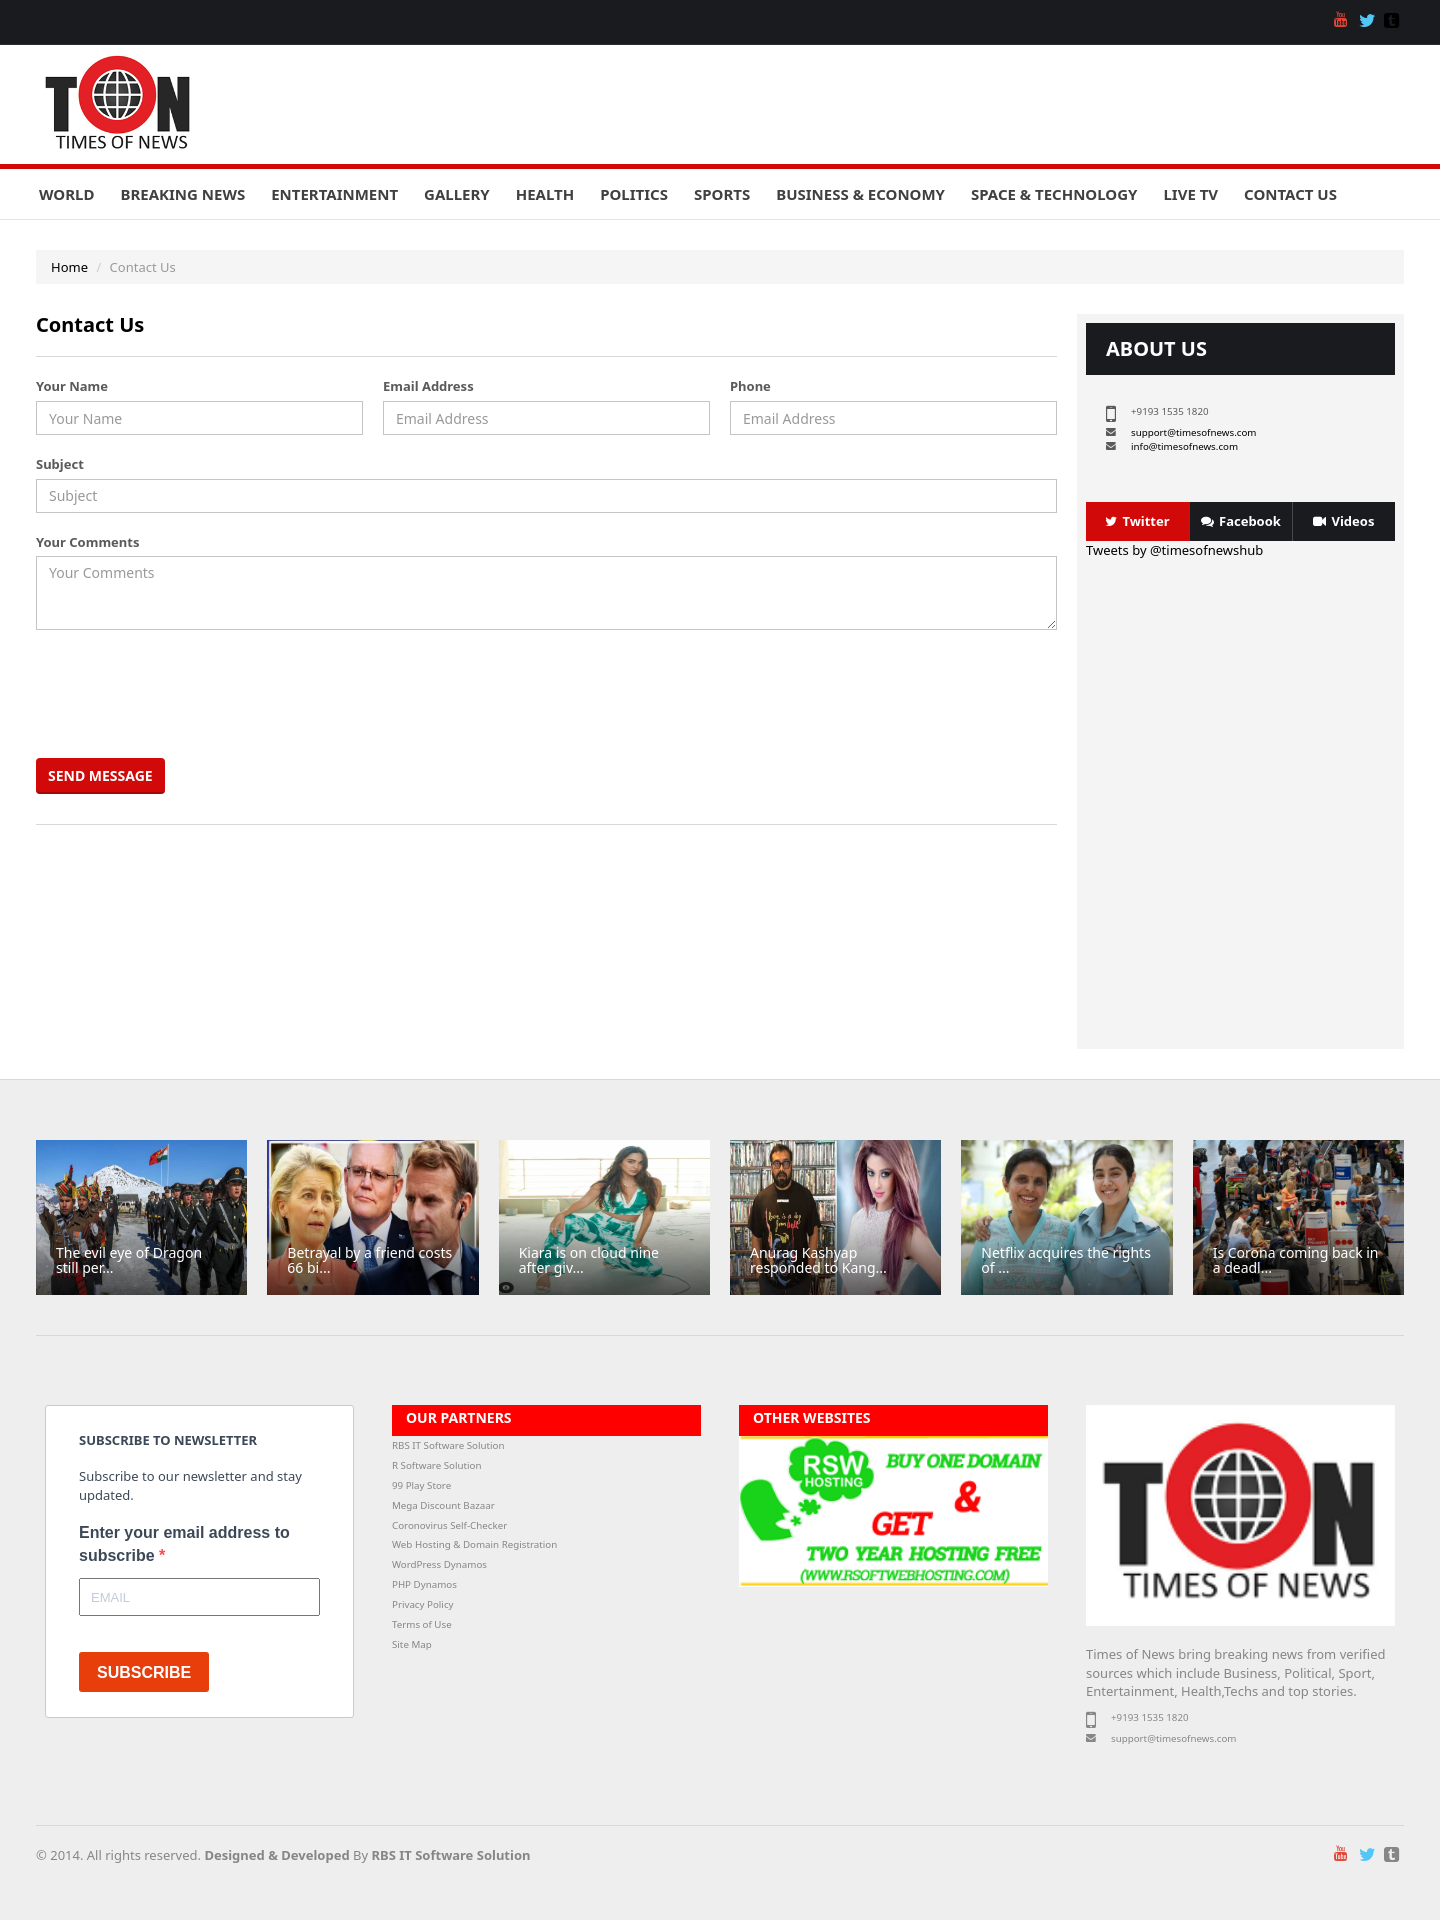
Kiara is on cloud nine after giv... (589, 1260)
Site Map (412, 1644)
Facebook (1241, 521)
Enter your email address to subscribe (184, 1544)
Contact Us (1290, 194)
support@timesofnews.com (1193, 432)
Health (545, 194)
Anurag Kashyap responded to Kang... (818, 1260)
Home (69, 267)
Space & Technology (1054, 194)
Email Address (428, 386)
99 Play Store (421, 1485)
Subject (60, 464)
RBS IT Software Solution (448, 1445)
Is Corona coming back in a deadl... (1296, 1260)
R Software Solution (436, 1465)
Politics (634, 194)
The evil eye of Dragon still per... (129, 1260)
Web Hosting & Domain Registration (474, 1544)
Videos (1343, 521)
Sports (722, 194)
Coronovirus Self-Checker (449, 1525)
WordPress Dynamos (439, 1564)
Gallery (457, 194)
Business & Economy (860, 194)
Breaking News (182, 194)
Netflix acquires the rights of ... (1066, 1260)
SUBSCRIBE (144, 1672)
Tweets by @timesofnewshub (1174, 550)
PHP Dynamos (424, 1584)
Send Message (100, 775)
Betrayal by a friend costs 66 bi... (369, 1260)
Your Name (72, 386)
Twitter (1137, 521)
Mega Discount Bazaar (443, 1505)
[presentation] (193, 694)
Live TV (1190, 194)
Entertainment (334, 194)
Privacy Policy (423, 1604)
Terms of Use (422, 1624)
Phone (750, 386)
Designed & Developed (276, 1855)
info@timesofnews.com (1184, 446)
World (66, 194)
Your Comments (87, 542)
